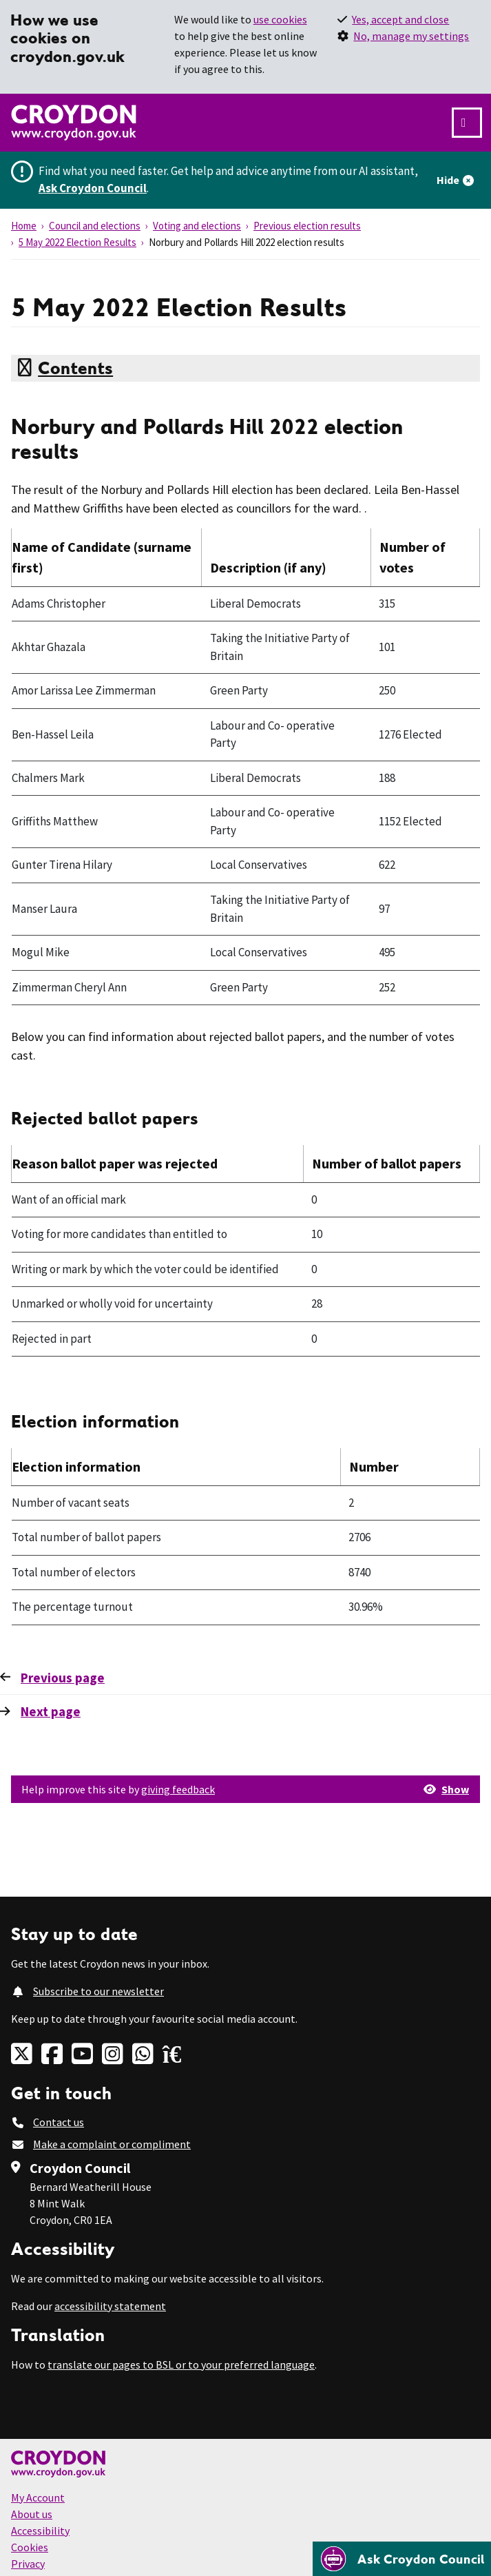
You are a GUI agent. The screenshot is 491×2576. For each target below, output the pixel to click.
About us (31, 2514)
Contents (75, 368)
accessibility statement (110, 2306)
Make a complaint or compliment (112, 2144)
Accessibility (40, 2530)
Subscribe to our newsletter (98, 1991)
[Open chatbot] (402, 2559)
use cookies (280, 19)
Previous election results (307, 225)
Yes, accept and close (400, 19)
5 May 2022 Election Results (77, 242)
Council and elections (94, 225)
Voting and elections (197, 225)
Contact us (58, 2122)
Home (23, 225)
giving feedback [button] (178, 1789)
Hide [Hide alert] (448, 180)
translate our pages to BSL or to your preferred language (181, 2364)
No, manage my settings (411, 36)
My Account (38, 2497)
